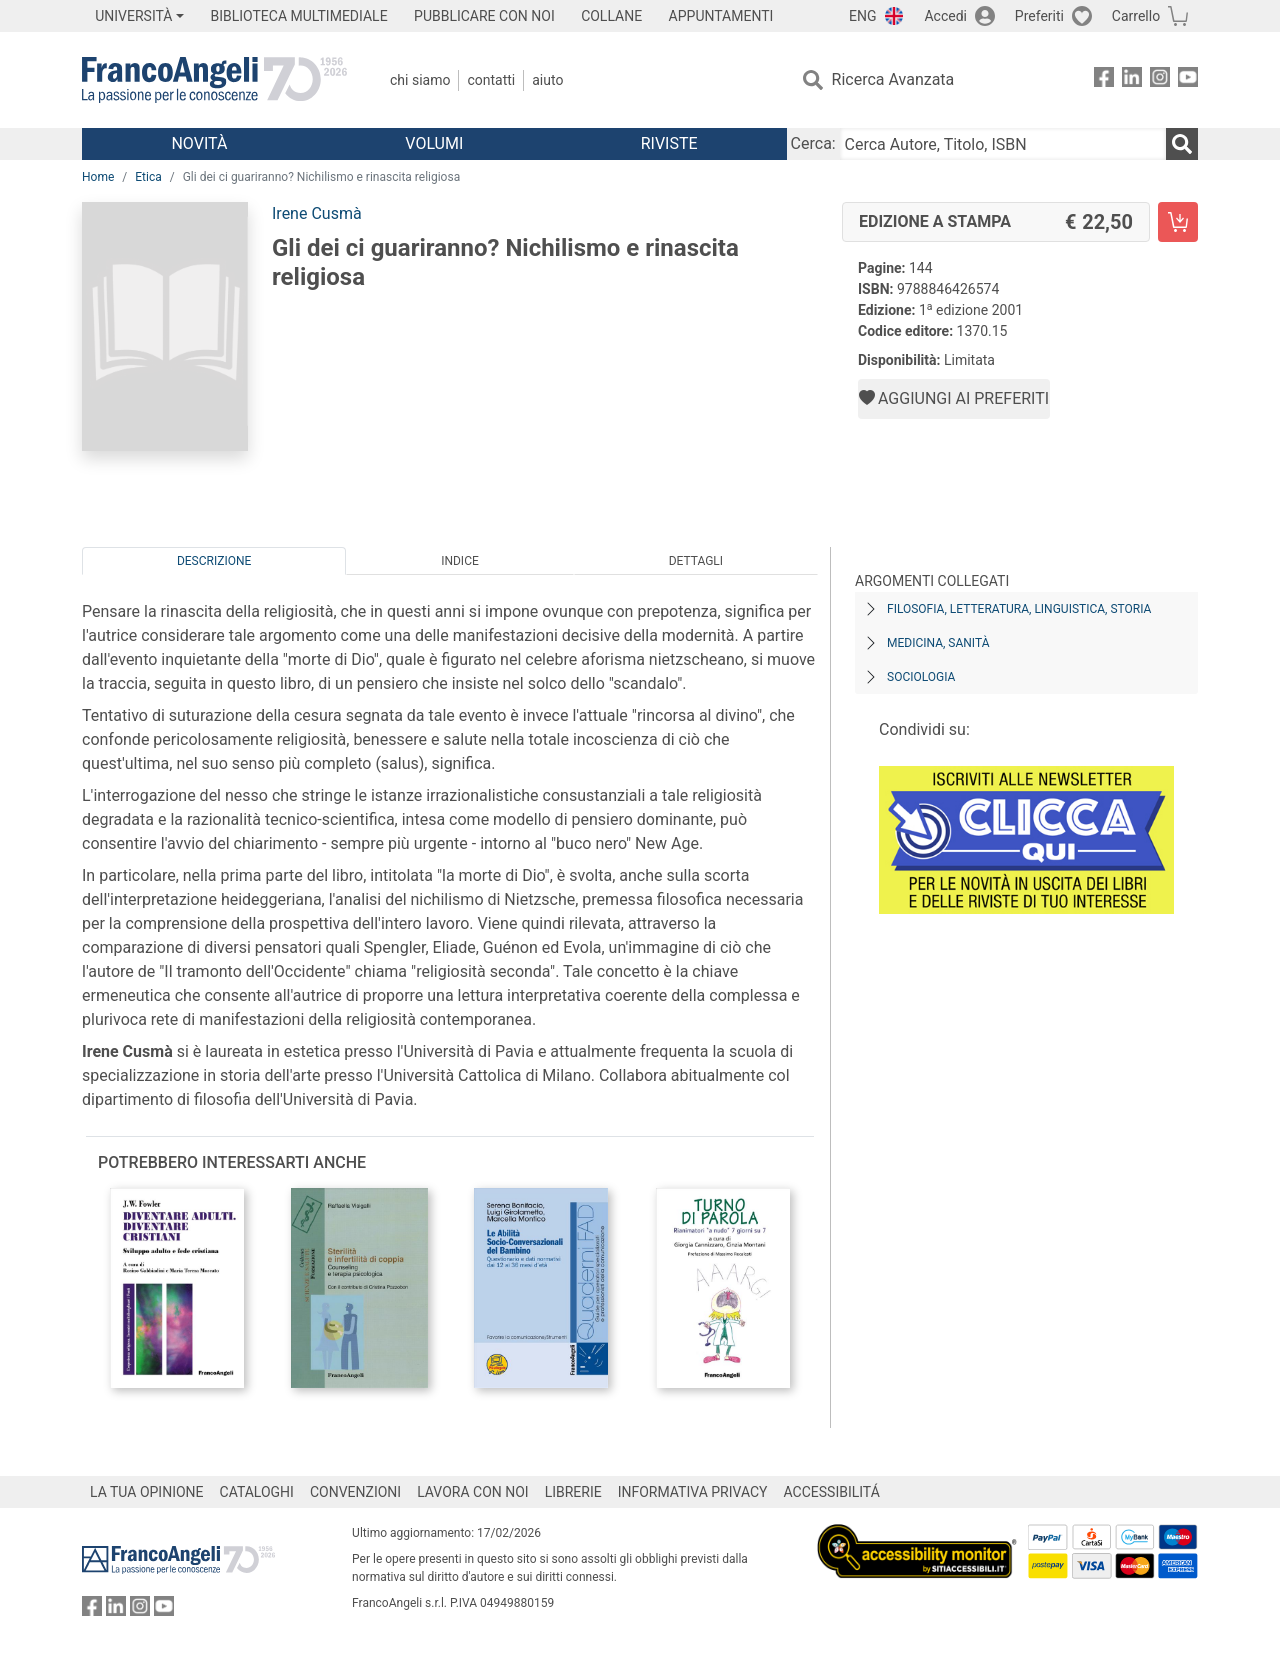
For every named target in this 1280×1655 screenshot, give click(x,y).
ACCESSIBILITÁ (832, 1492)
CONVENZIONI (355, 1492)
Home (98, 177)
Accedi (945, 16)
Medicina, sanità (938, 643)
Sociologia (921, 677)
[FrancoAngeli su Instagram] (1160, 80)
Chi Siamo (420, 80)
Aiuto (547, 80)
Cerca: (813, 143)
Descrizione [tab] (214, 561)
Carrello (1136, 16)
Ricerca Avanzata (893, 79)
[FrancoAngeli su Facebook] (1104, 80)
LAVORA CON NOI (473, 1492)
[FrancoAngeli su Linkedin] (1132, 80)
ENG (862, 16)
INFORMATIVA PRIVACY (693, 1492)
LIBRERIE (573, 1492)
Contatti (491, 80)
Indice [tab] (460, 561)
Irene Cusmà (317, 213)
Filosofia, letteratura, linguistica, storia (1019, 609)
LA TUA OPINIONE (147, 1492)
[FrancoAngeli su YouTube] (1188, 80)
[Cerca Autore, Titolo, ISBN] (1003, 144)
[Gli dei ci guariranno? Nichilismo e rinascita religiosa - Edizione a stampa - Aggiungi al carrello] (1178, 222)
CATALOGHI (257, 1492)
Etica (148, 177)
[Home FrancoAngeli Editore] (214, 80)
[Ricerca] (1182, 144)
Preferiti (1039, 16)
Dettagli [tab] (696, 561)
